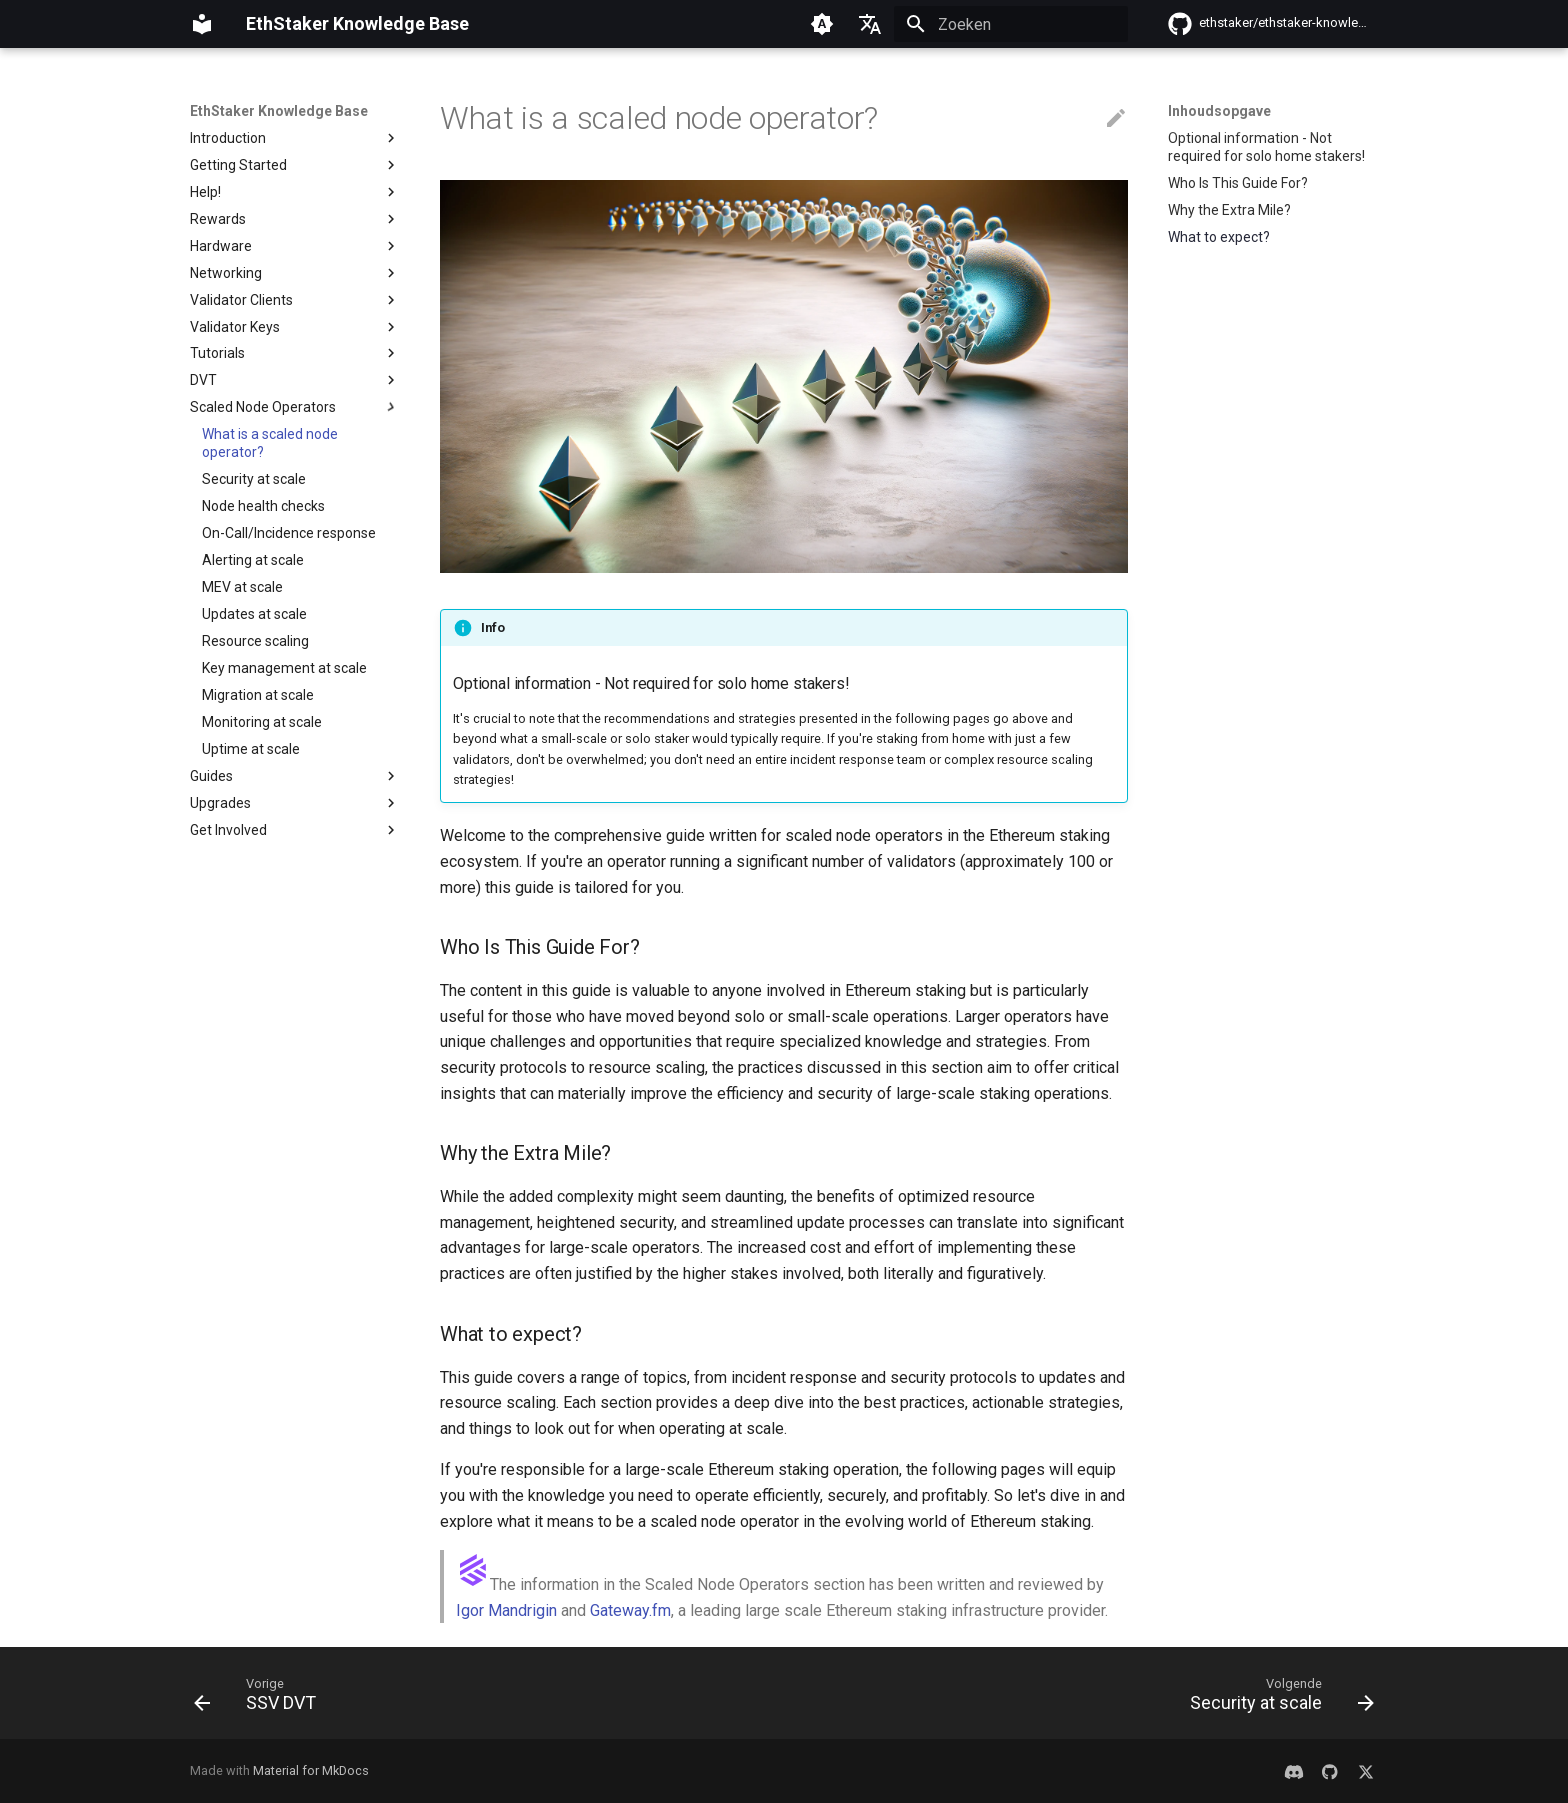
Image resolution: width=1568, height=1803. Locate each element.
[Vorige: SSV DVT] (261, 1699)
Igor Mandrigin (506, 1610)
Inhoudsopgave (1219, 111)
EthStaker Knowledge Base (279, 111)
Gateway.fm (630, 1610)
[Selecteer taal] (870, 24)
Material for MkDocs (311, 1770)
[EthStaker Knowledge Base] (202, 24)
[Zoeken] (1011, 24)
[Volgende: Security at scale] (1276, 1699)
